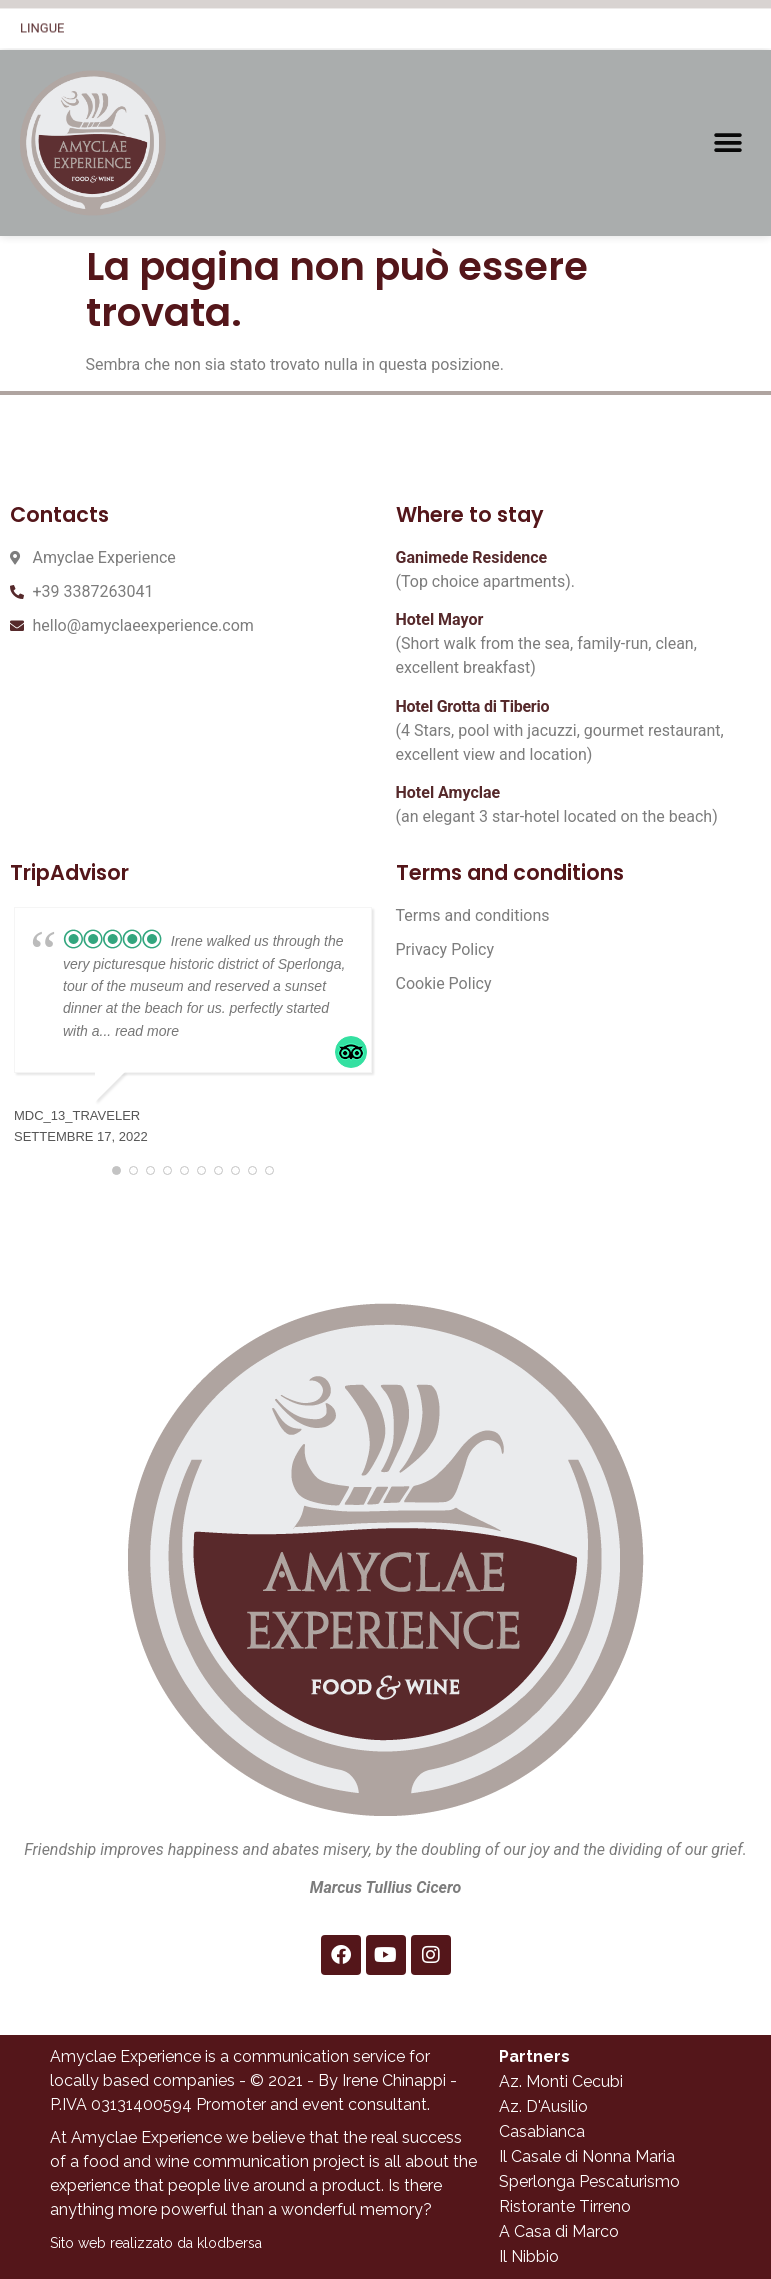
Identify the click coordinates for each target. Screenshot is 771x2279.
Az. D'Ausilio (543, 2106)
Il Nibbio (529, 2256)
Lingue (42, 22)
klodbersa (229, 2243)
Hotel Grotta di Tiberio (473, 706)
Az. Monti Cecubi (561, 2081)
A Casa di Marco (559, 2231)
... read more (139, 1031)
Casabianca (542, 2131)
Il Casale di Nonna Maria (587, 2156)
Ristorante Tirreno (565, 2206)
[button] (728, 143)
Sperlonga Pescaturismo (589, 2181)
